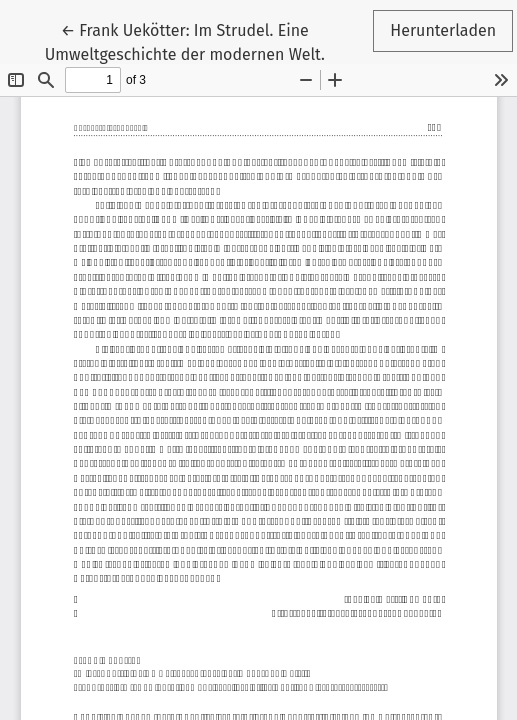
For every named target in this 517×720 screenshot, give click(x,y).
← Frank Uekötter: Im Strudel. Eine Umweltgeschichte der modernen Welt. (185, 41)
